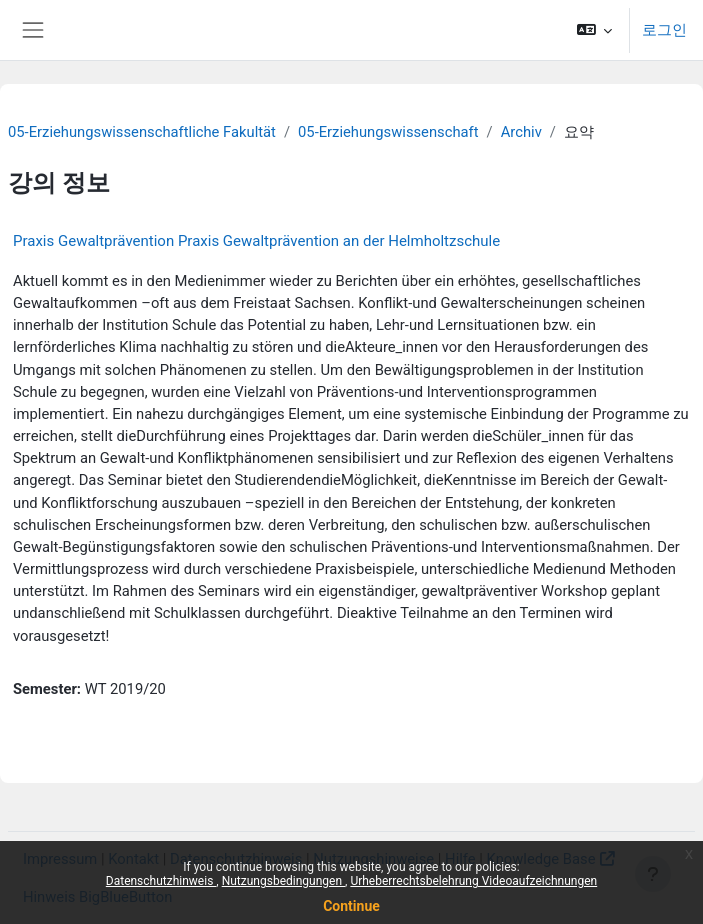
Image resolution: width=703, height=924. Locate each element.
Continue (351, 906)
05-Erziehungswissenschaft (388, 132)
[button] (594, 30)
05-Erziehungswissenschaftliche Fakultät (142, 132)
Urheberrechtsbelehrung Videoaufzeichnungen (473, 881)
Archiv (521, 132)
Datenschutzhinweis (161, 881)
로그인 (664, 30)
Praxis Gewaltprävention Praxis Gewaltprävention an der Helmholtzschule (256, 241)
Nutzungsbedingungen (283, 881)
